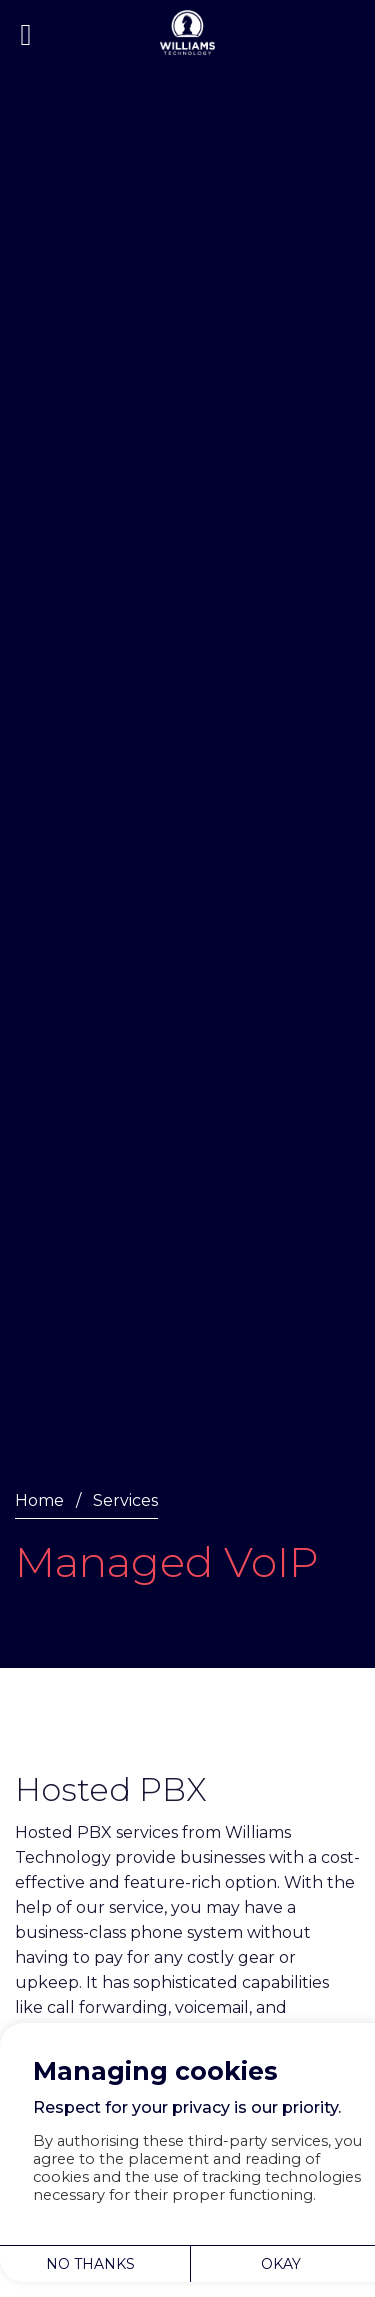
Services (125, 1500)
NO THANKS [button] (90, 2264)
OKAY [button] (281, 2264)
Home (39, 1500)
